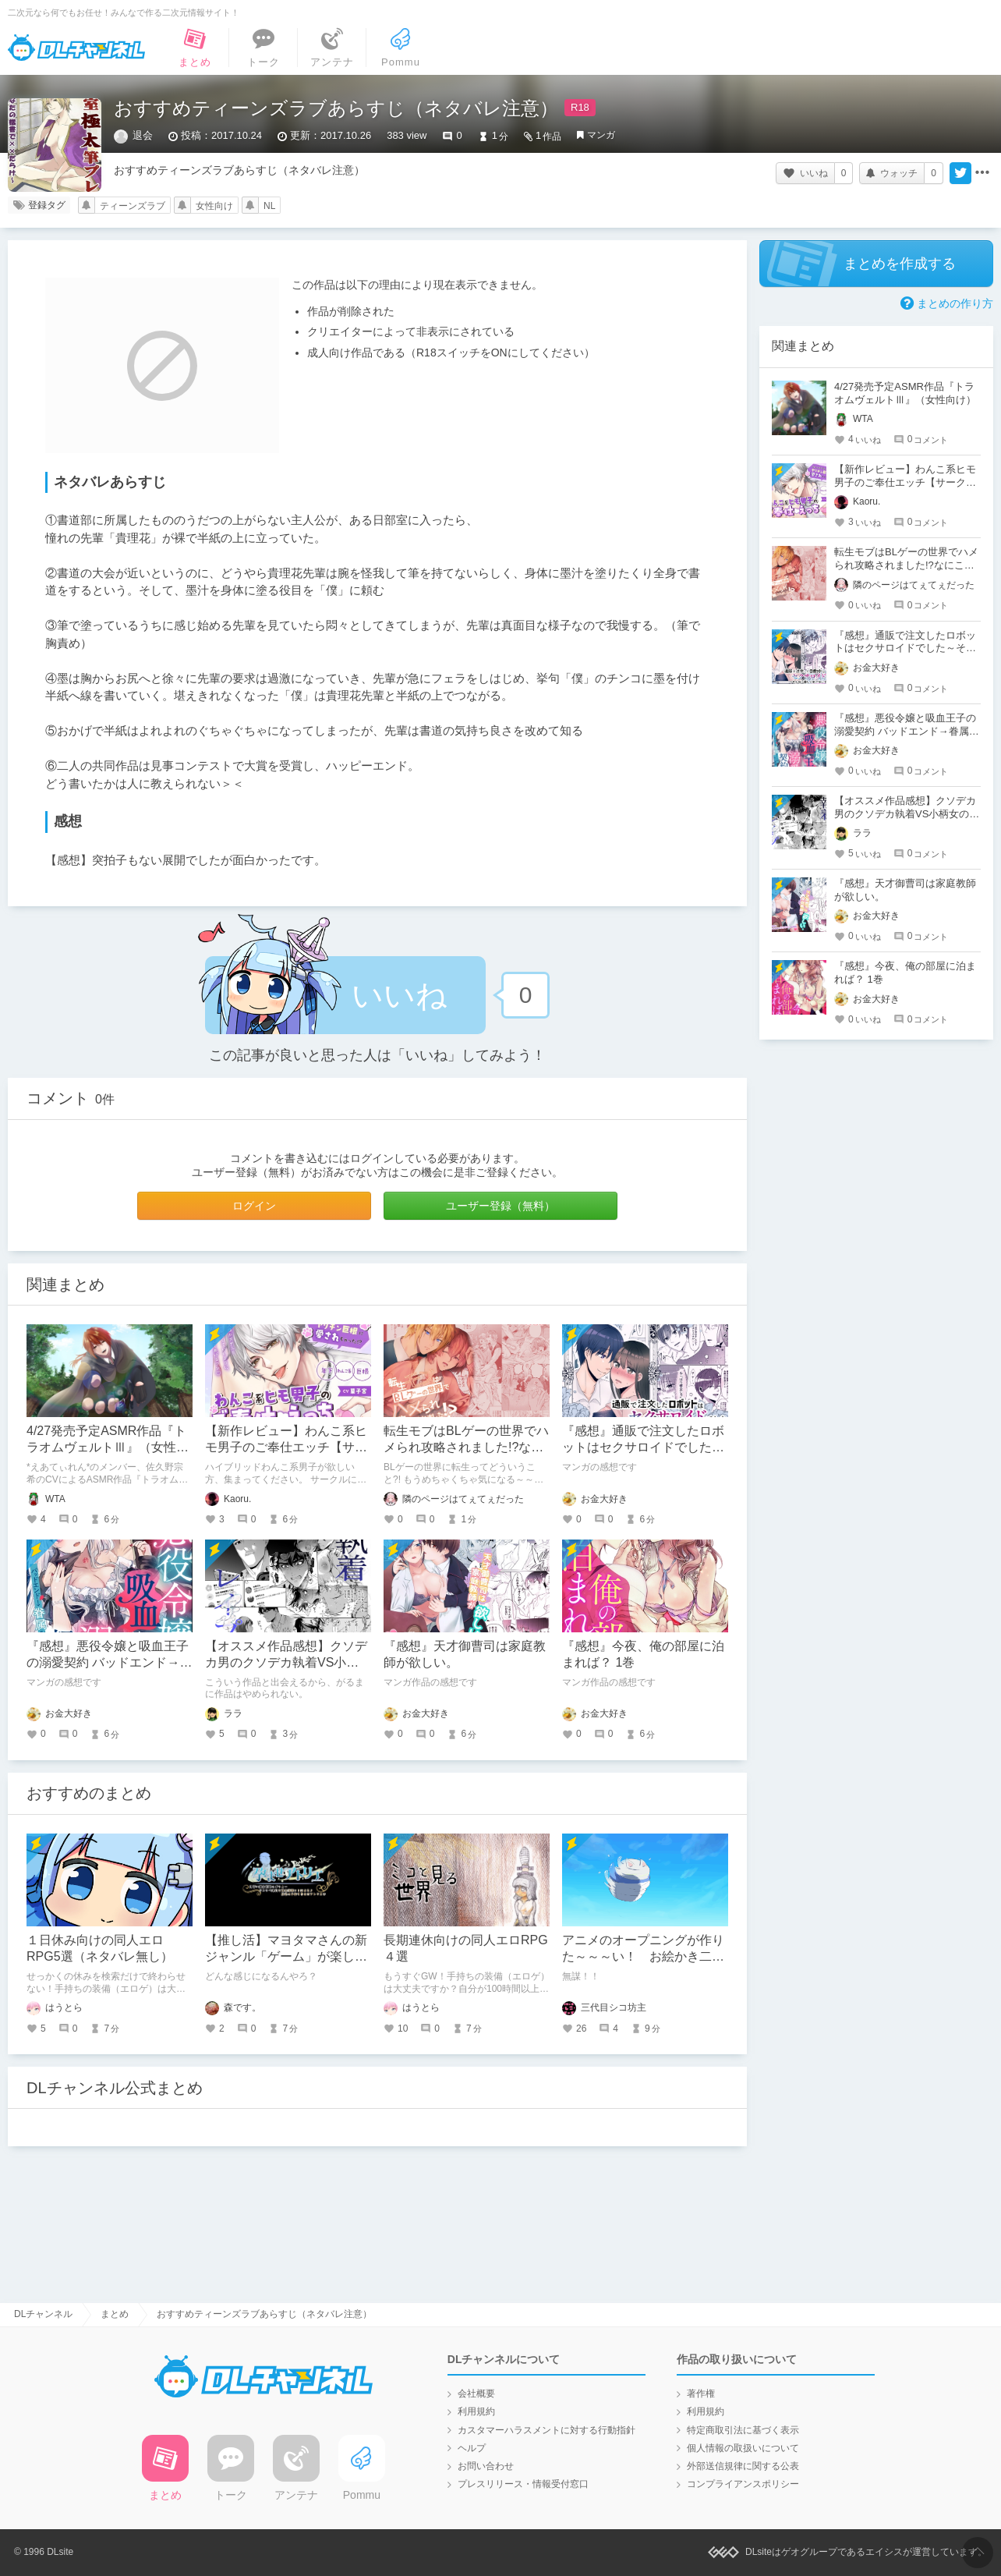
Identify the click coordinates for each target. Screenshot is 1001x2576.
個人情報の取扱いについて (743, 2448)
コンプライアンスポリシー (743, 2484)
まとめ (115, 2313)
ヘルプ (472, 2448)
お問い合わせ (486, 2466)
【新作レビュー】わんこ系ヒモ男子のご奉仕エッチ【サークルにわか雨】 (286, 1447)
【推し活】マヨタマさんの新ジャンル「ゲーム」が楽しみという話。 (286, 1956)
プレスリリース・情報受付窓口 (523, 2484)
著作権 (701, 2393)
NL (269, 205)
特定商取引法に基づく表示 (743, 2430)
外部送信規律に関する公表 (743, 2466)
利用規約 (476, 2411)
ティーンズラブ (132, 205)
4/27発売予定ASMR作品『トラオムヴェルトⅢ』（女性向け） (108, 1447)
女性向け (214, 205)
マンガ (601, 134)
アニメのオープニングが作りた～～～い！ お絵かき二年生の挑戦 (643, 1956)
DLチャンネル (76, 47)
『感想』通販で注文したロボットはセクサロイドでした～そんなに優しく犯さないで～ (643, 1447)
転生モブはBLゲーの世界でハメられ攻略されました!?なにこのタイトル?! (466, 1447)
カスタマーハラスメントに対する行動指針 (546, 2430)
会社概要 (476, 2393)
